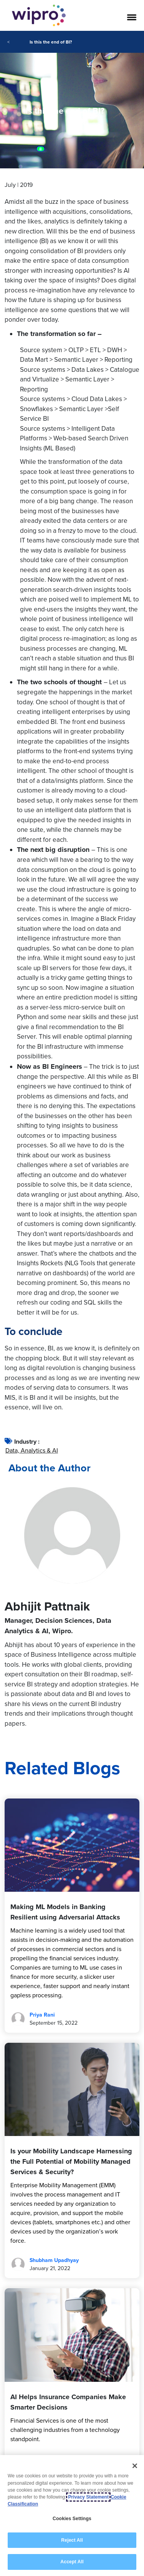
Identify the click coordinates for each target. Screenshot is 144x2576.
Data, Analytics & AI (31, 1450)
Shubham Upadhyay (54, 2260)
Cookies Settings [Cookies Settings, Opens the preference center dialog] (72, 2518)
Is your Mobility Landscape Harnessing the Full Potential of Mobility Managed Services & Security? (71, 2161)
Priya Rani (42, 2015)
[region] (72, 2515)
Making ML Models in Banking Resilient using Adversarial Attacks (65, 1912)
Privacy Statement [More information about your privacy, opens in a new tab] (88, 2497)
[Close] (134, 2465)
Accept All (71, 2561)
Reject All (72, 2540)
